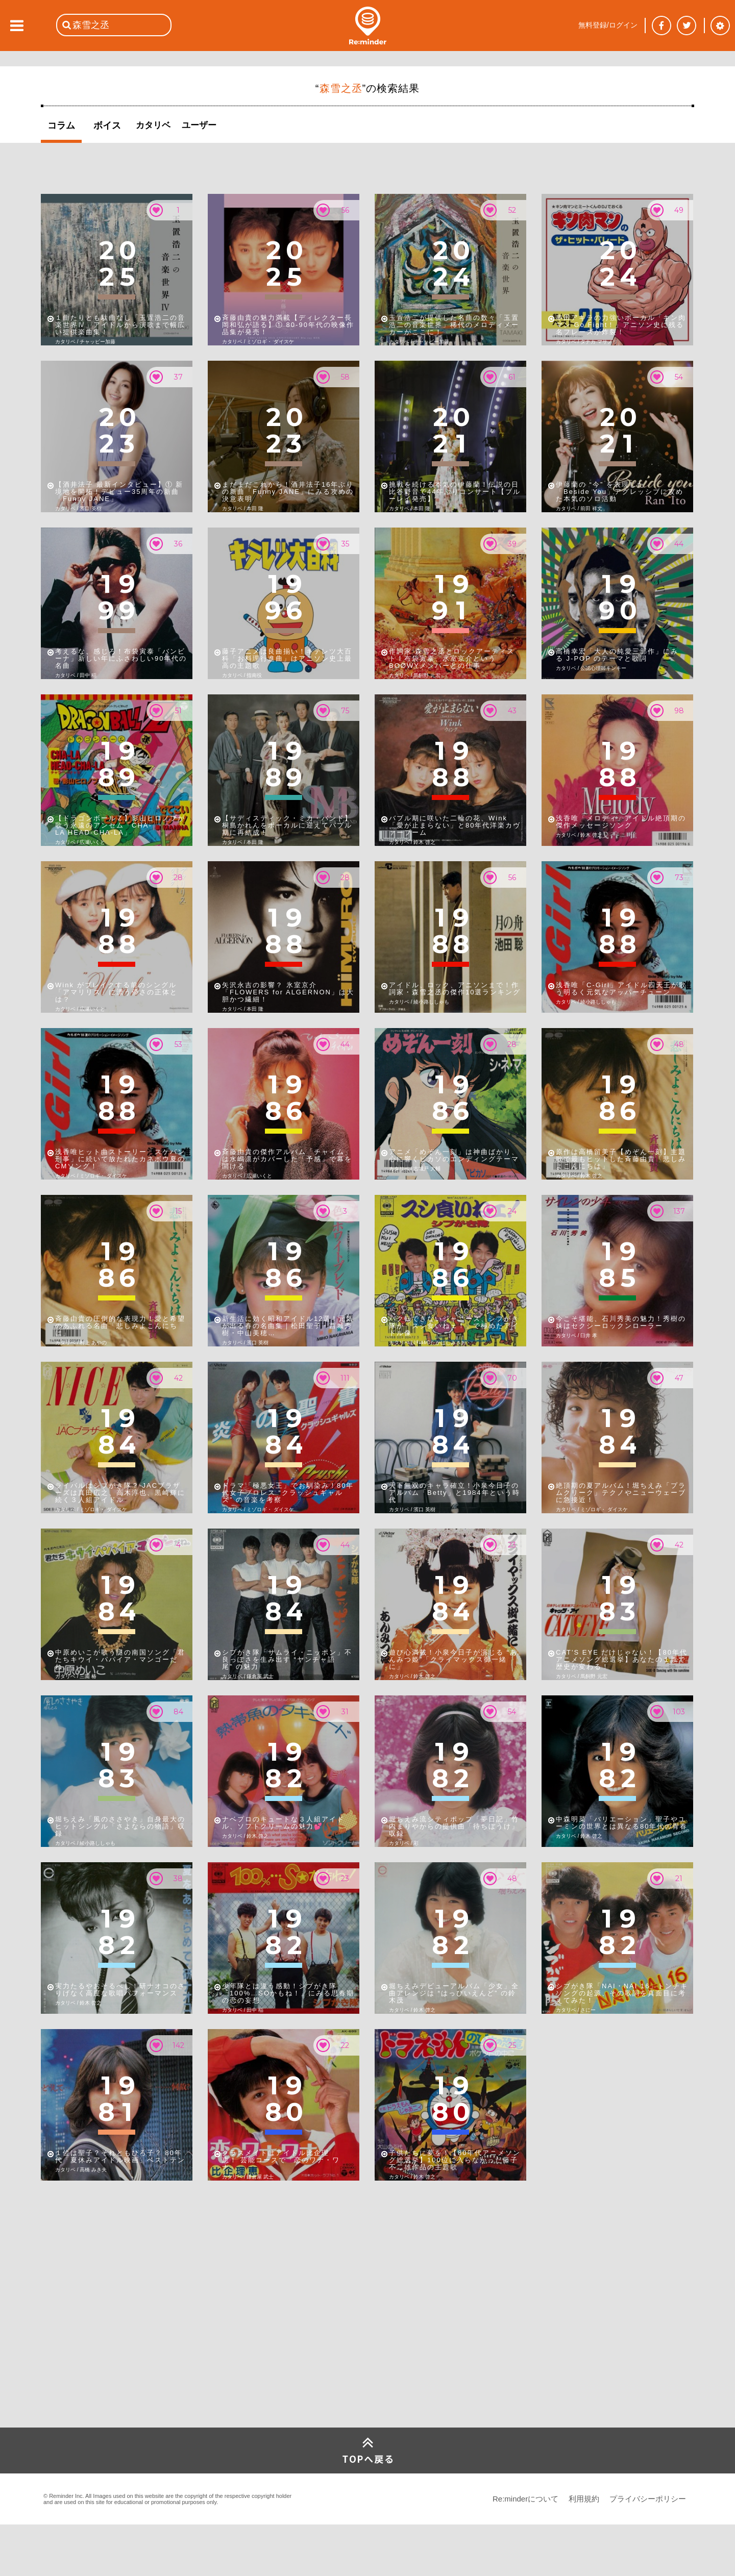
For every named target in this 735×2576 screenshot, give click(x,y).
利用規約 (584, 2498)
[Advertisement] (117, 2351)
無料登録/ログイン (608, 25)
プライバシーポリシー (647, 2498)
